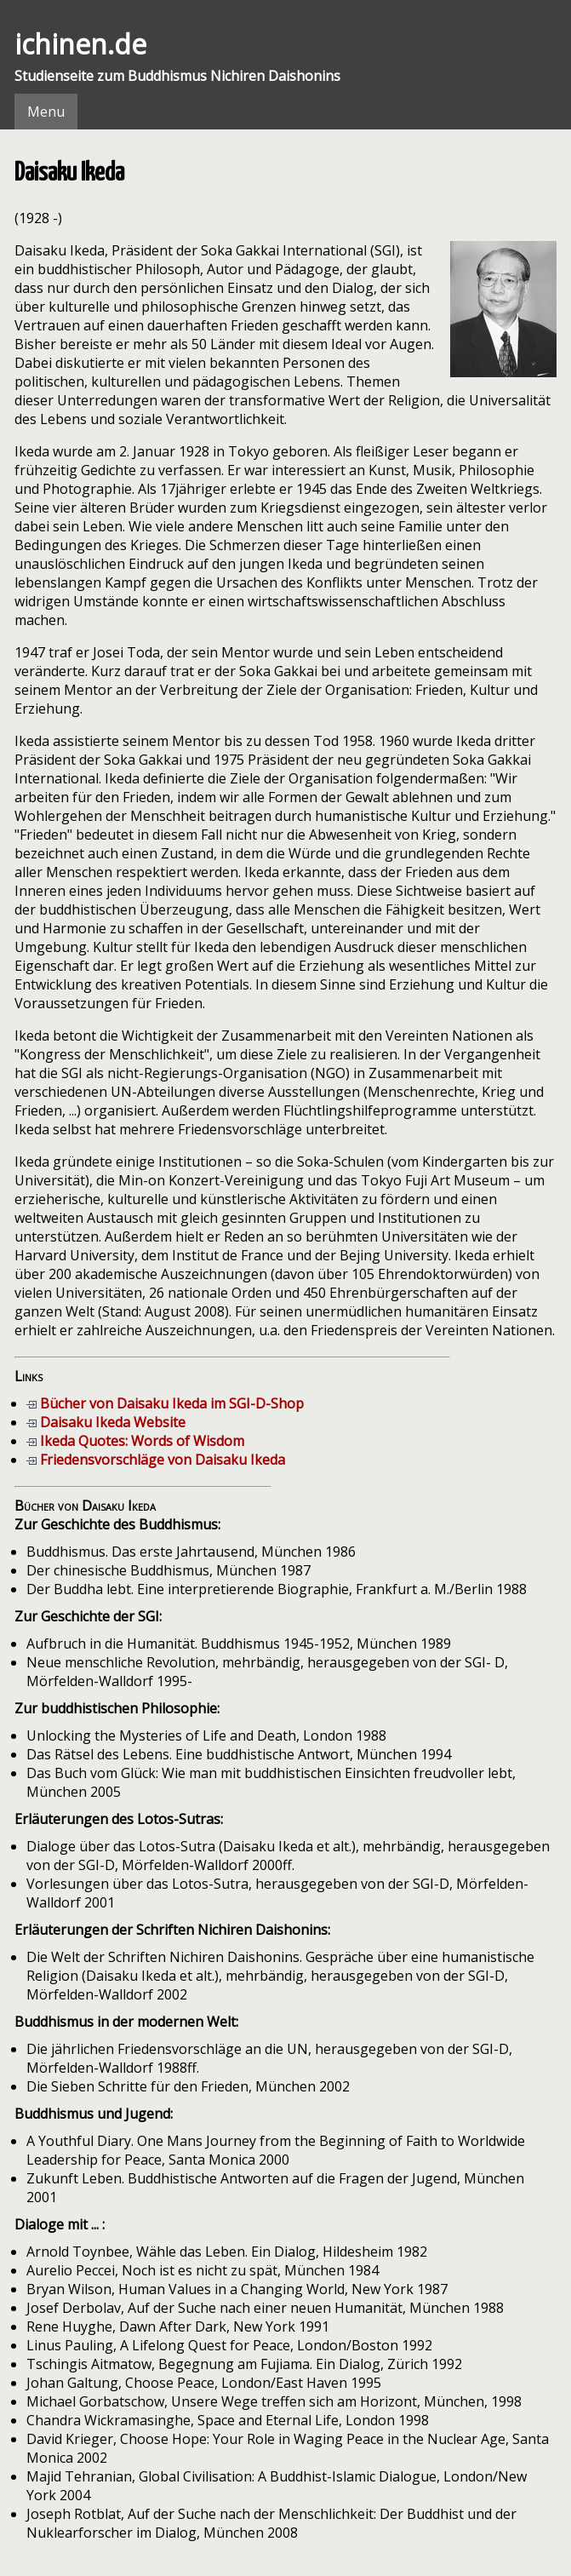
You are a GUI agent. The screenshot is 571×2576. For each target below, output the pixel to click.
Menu (46, 111)
